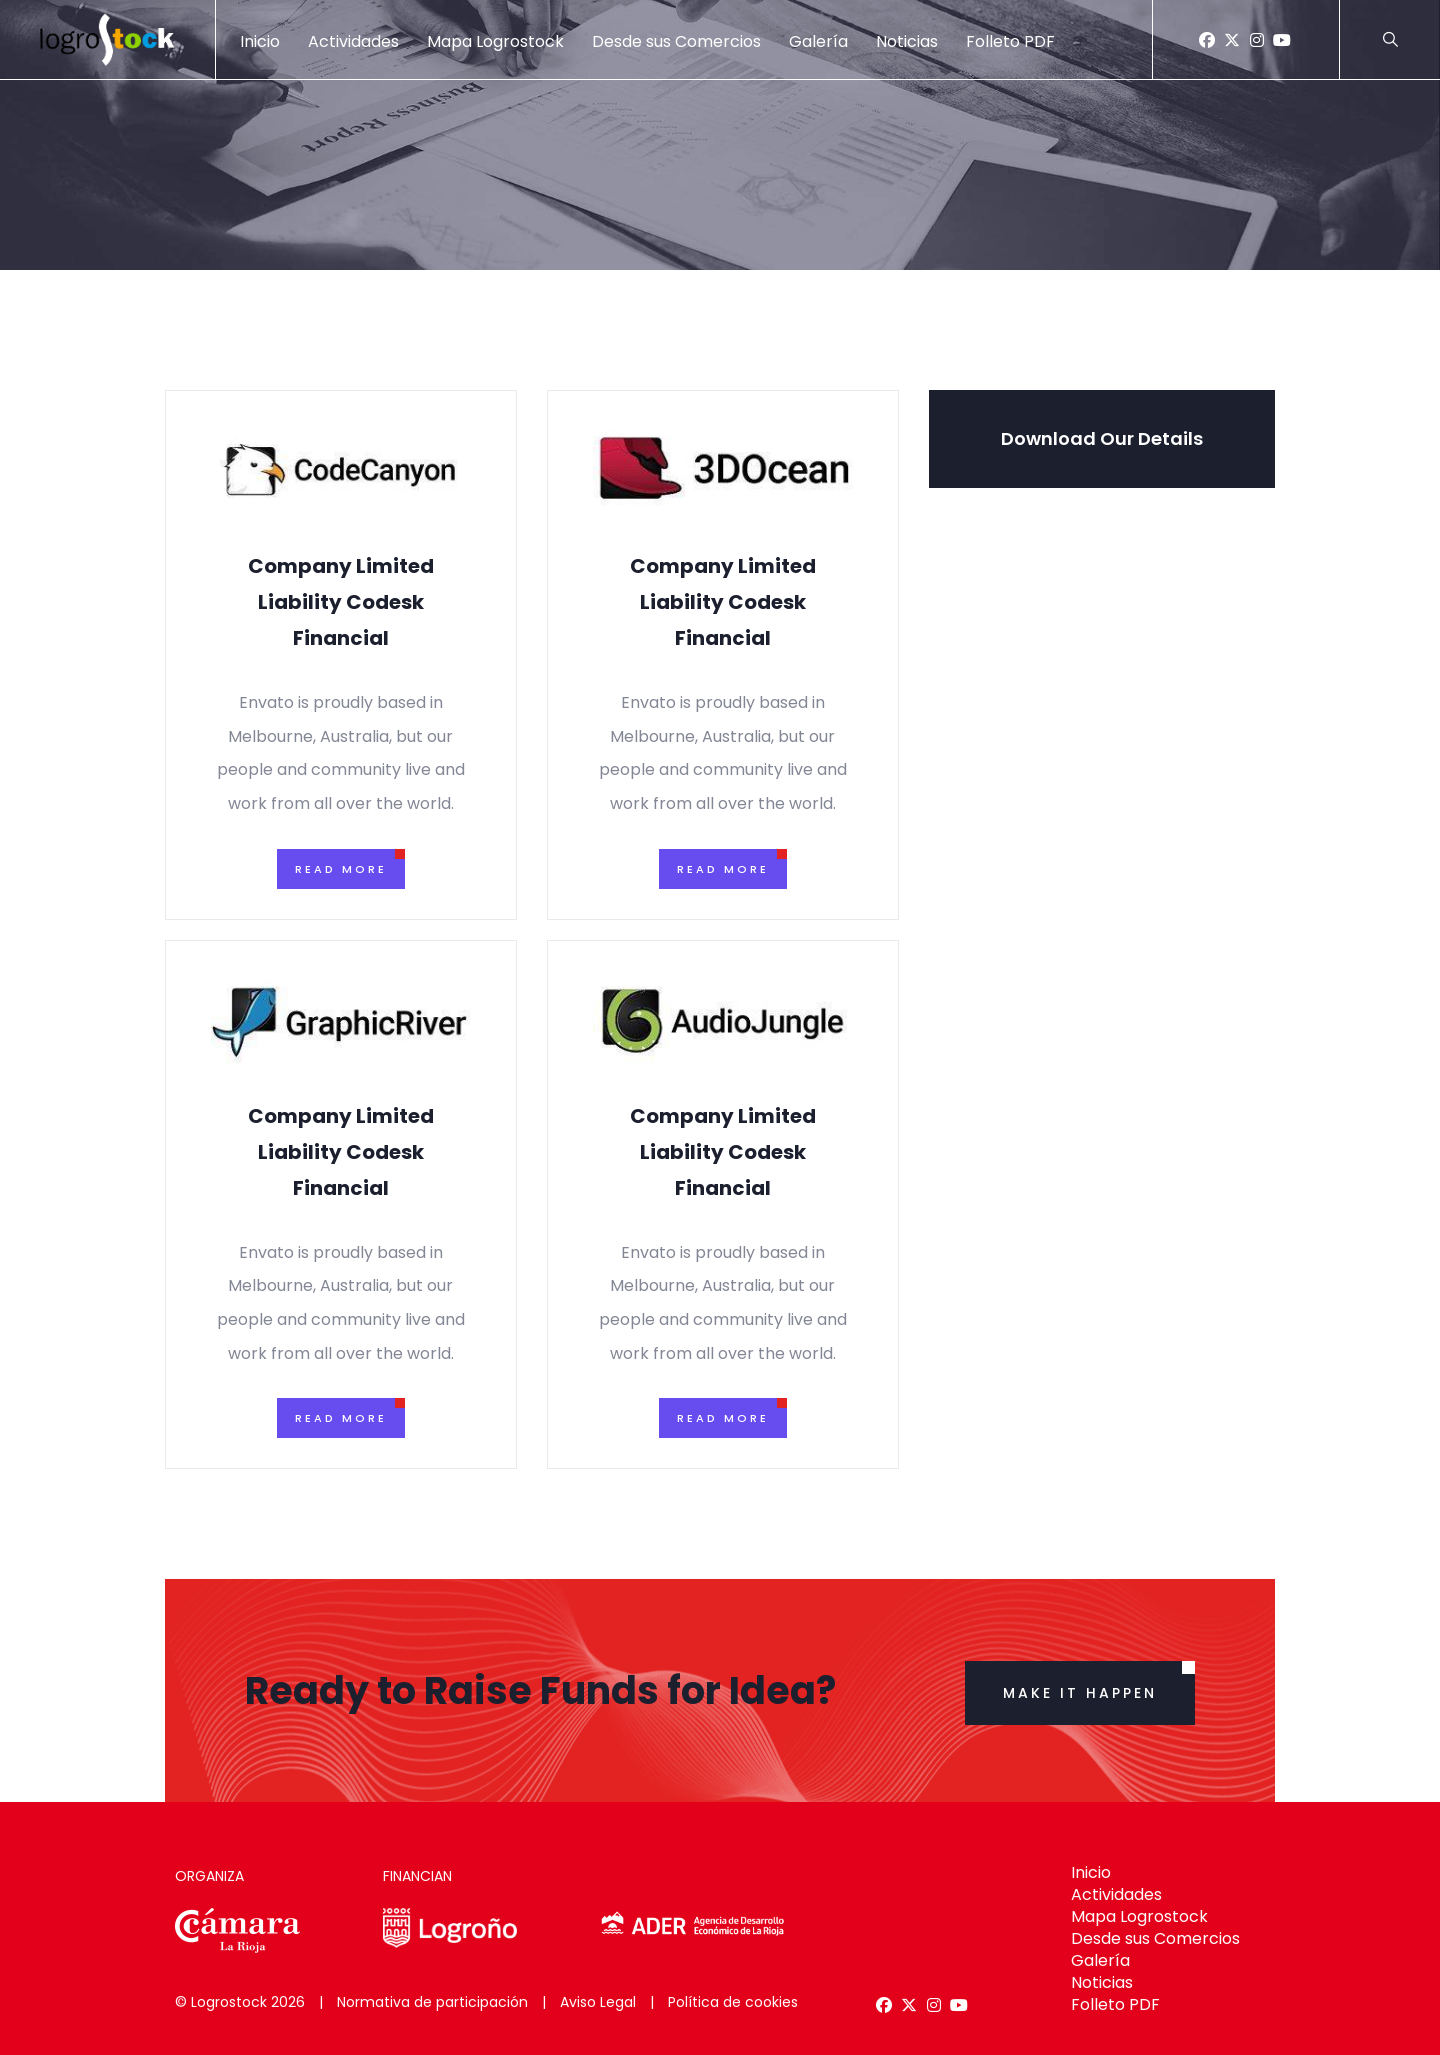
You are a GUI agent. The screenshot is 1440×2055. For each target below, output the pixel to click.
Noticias (907, 41)
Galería (818, 41)
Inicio (260, 41)
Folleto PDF (1010, 41)
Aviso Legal (598, 2002)
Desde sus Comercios (676, 41)
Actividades (353, 41)
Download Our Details (1102, 438)
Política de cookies (733, 2002)
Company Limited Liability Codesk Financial (341, 602)
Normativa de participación (432, 2002)
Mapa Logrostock (495, 41)
